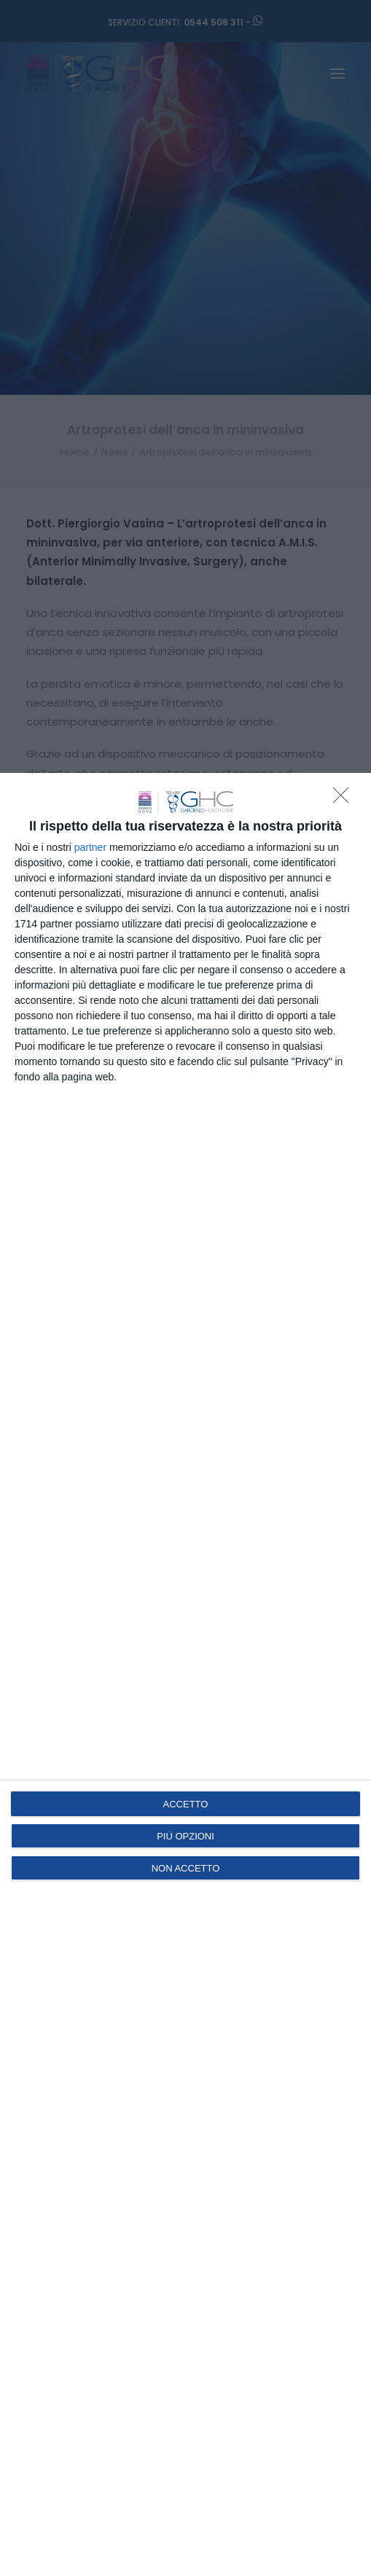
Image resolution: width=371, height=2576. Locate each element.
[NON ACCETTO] (344, 799)
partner (90, 847)
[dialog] (185, 1674)
